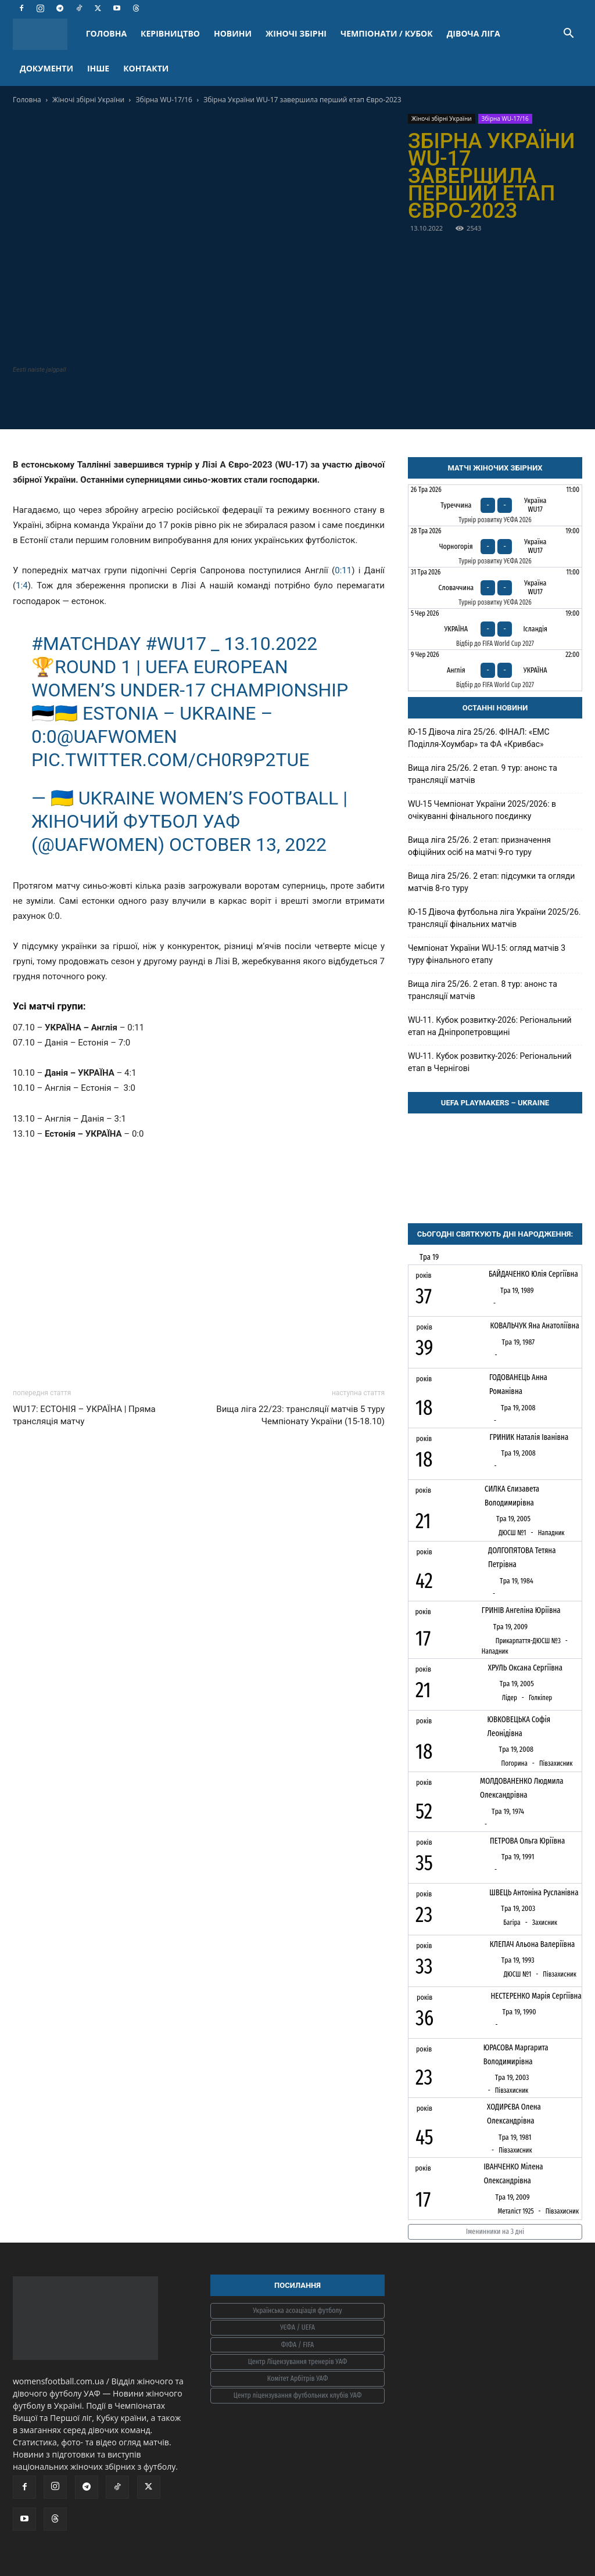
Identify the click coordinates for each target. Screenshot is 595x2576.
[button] (568, 34)
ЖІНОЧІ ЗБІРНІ (296, 33)
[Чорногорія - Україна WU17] (495, 546)
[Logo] (46, 34)
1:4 (22, 585)
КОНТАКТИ (146, 68)
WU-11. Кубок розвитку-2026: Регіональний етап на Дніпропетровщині (490, 1026)
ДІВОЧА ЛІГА (473, 33)
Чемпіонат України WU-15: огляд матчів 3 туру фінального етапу (486, 954)
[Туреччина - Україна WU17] (495, 505)
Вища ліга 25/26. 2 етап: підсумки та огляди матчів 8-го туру (491, 882)
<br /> (199, 1234)
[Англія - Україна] (495, 670)
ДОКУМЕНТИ (46, 68)
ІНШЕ (98, 68)
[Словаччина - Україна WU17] (495, 587)
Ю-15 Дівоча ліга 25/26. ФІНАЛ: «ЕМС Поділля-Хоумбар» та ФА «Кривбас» (479, 738)
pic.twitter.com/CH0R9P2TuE (170, 760)
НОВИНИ (233, 33)
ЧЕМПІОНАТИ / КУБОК (386, 33)
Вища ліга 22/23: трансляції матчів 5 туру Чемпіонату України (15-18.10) (300, 1415)
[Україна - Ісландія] (495, 629)
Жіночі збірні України (88, 100)
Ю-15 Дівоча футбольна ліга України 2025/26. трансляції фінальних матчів (494, 918)
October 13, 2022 (248, 844)
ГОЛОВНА (106, 33)
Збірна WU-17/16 (164, 100)
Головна (27, 100)
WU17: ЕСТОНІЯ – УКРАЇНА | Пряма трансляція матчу (84, 1415)
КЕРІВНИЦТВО (170, 33)
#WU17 (175, 644)
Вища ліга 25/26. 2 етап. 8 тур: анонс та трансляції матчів (482, 990)
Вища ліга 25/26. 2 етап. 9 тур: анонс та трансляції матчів (482, 774)
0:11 (343, 570)
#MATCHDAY (86, 644)
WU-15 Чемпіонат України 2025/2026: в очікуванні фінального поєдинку (482, 810)
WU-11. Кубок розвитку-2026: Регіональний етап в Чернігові (490, 1062)
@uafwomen (117, 736)
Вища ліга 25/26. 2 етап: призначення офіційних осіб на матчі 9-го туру (479, 846)
